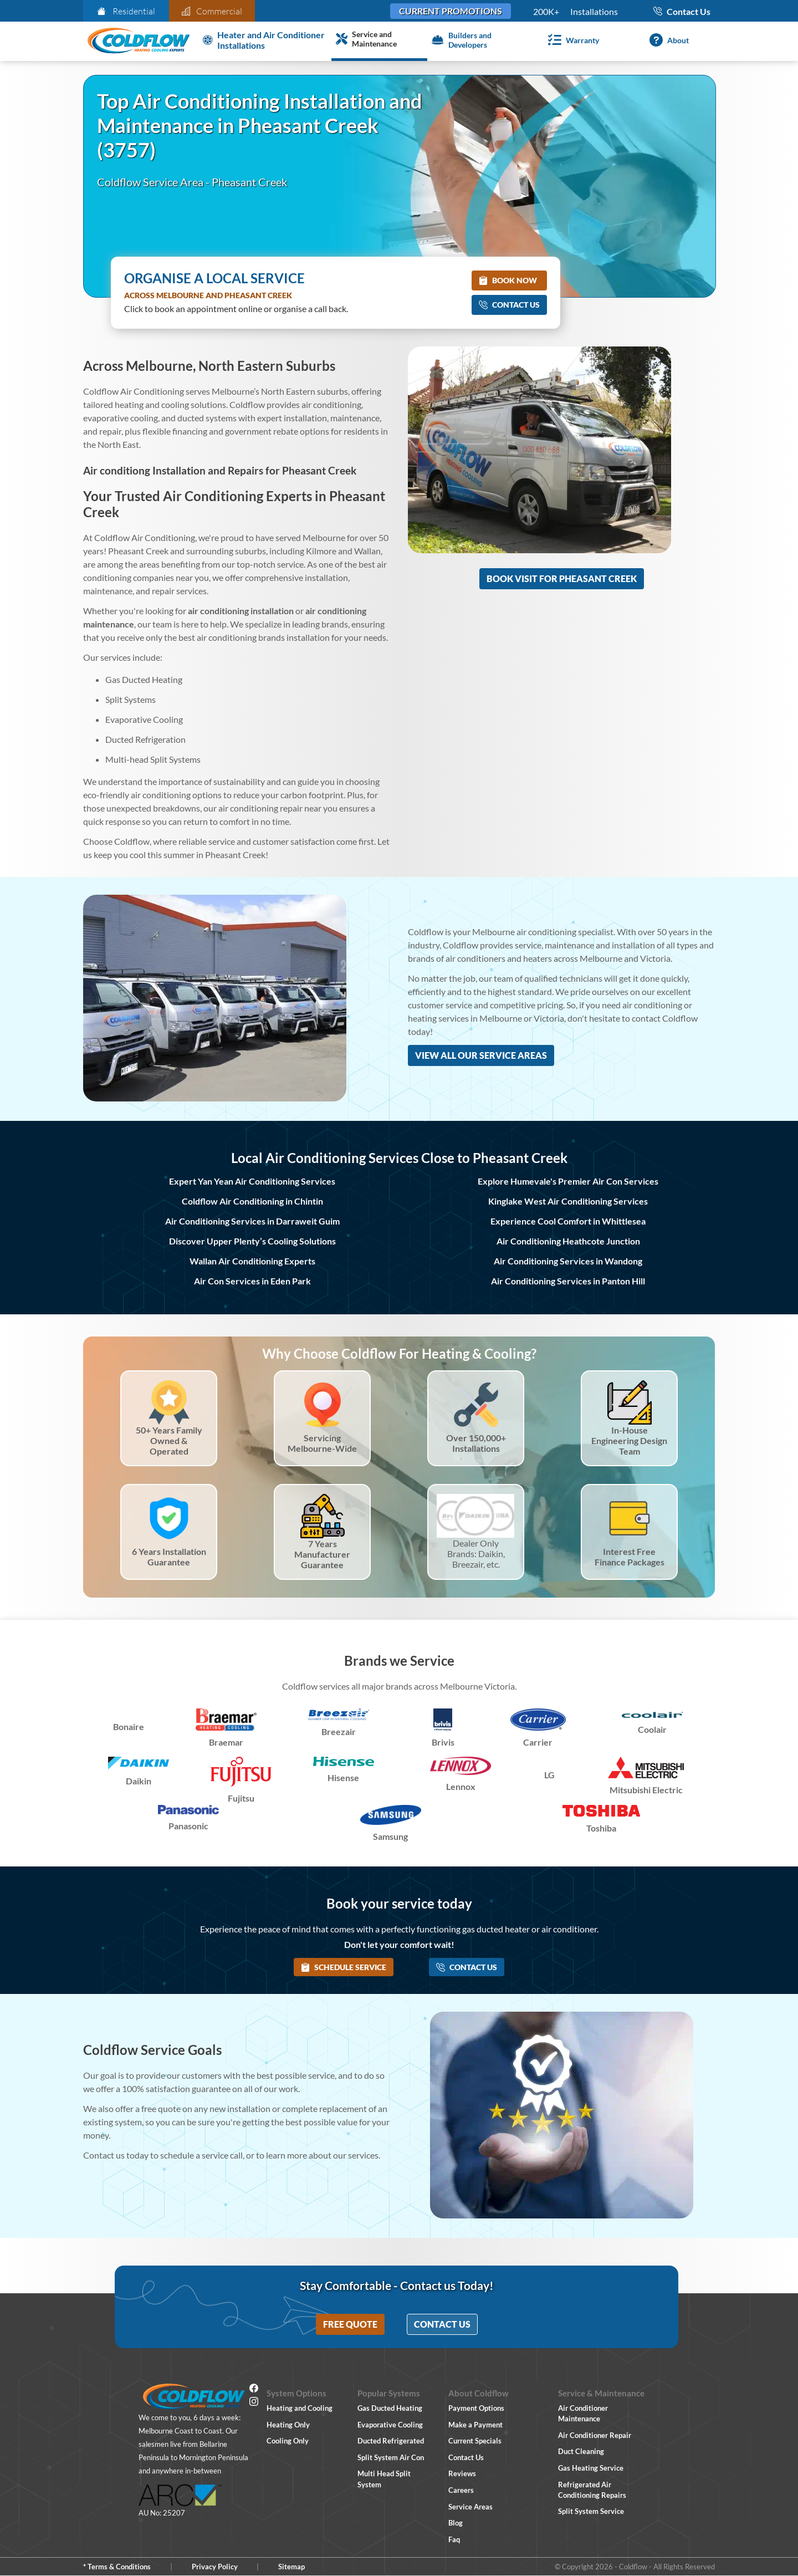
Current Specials (475, 2440)
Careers (461, 2490)
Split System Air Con (390, 2457)
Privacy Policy (215, 2566)
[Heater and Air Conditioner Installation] (264, 39)
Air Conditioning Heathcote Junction (568, 1241)
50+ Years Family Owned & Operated (169, 1440)
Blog (455, 2522)
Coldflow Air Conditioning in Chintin (252, 1201)
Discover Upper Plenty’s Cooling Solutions (252, 1241)
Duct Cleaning (581, 2451)
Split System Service (591, 2511)
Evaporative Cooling (390, 2424)
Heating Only (288, 2424)
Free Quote (350, 2324)
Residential (126, 11)
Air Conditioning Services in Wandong (568, 1261)
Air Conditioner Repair (594, 2435)
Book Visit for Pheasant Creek (562, 578)
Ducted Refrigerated (390, 2440)
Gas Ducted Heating (389, 2408)
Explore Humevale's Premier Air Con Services (568, 1181)
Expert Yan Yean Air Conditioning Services (252, 1181)
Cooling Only (288, 2440)
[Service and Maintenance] (379, 40)
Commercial (212, 11)
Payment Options (476, 2408)
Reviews (462, 2473)
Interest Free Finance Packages (629, 1556)
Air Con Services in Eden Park (252, 1281)
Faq (454, 2539)
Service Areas (470, 2506)
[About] (667, 40)
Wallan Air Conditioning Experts (252, 1261)
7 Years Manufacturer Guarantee (322, 1554)
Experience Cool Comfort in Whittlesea (568, 1221)
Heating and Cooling (299, 2408)
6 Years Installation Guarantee (169, 1556)
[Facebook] (253, 2389)
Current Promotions (450, 11)
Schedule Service (343, 1967)
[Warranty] (571, 40)
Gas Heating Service (590, 2467)
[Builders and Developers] (475, 40)
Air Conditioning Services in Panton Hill (568, 1281)
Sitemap (291, 2566)
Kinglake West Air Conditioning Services (568, 1201)
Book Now (508, 280)
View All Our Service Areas (481, 1055)
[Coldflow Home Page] (138, 41)
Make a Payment (475, 2424)
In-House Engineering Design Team (629, 1440)
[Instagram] (253, 2403)
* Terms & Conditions (117, 2566)
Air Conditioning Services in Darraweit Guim (252, 1221)
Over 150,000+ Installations (476, 1442)
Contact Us (509, 304)
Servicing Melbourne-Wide (322, 1442)
